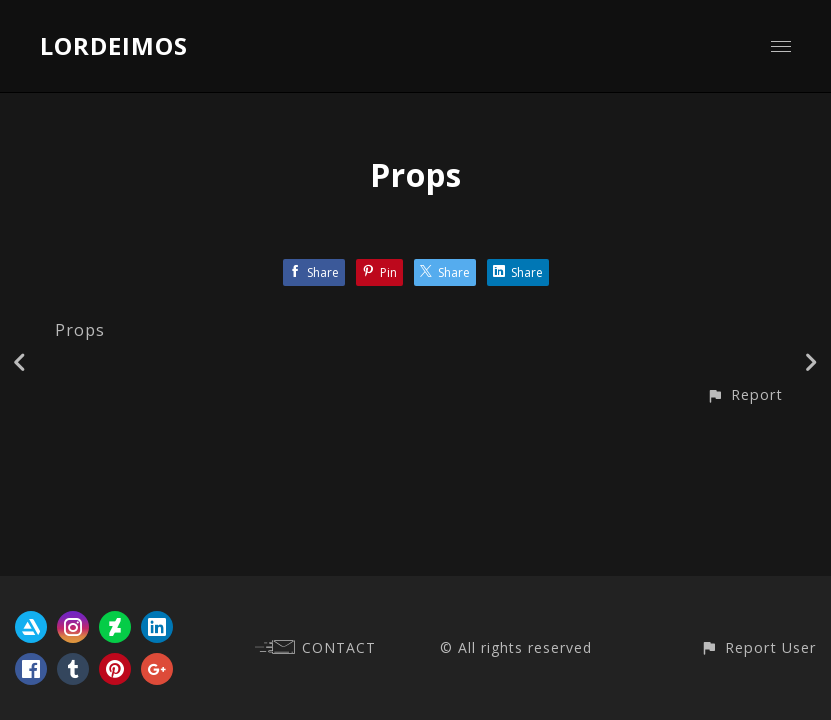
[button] (744, 394)
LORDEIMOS (114, 45)
